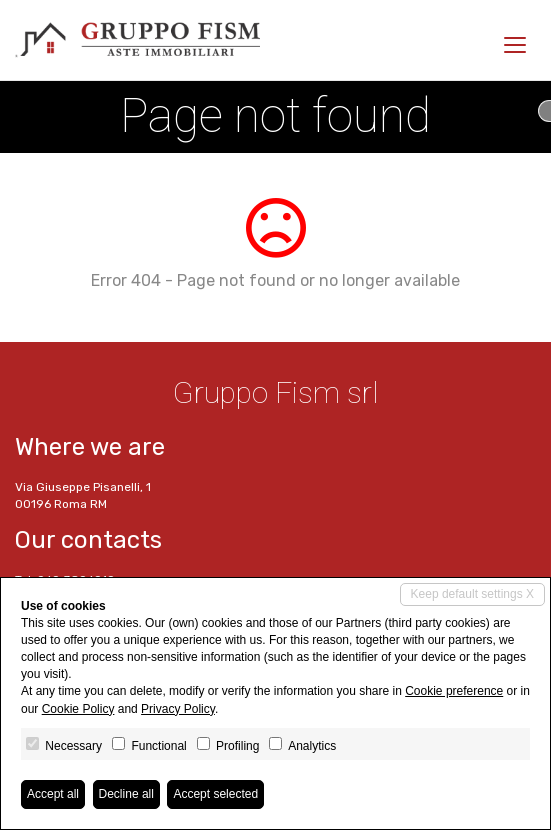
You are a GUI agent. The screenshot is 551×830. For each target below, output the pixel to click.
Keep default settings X (472, 594)
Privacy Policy (178, 709)
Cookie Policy (78, 709)
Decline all (126, 794)
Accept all (53, 794)
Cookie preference (454, 691)
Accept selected (215, 794)
